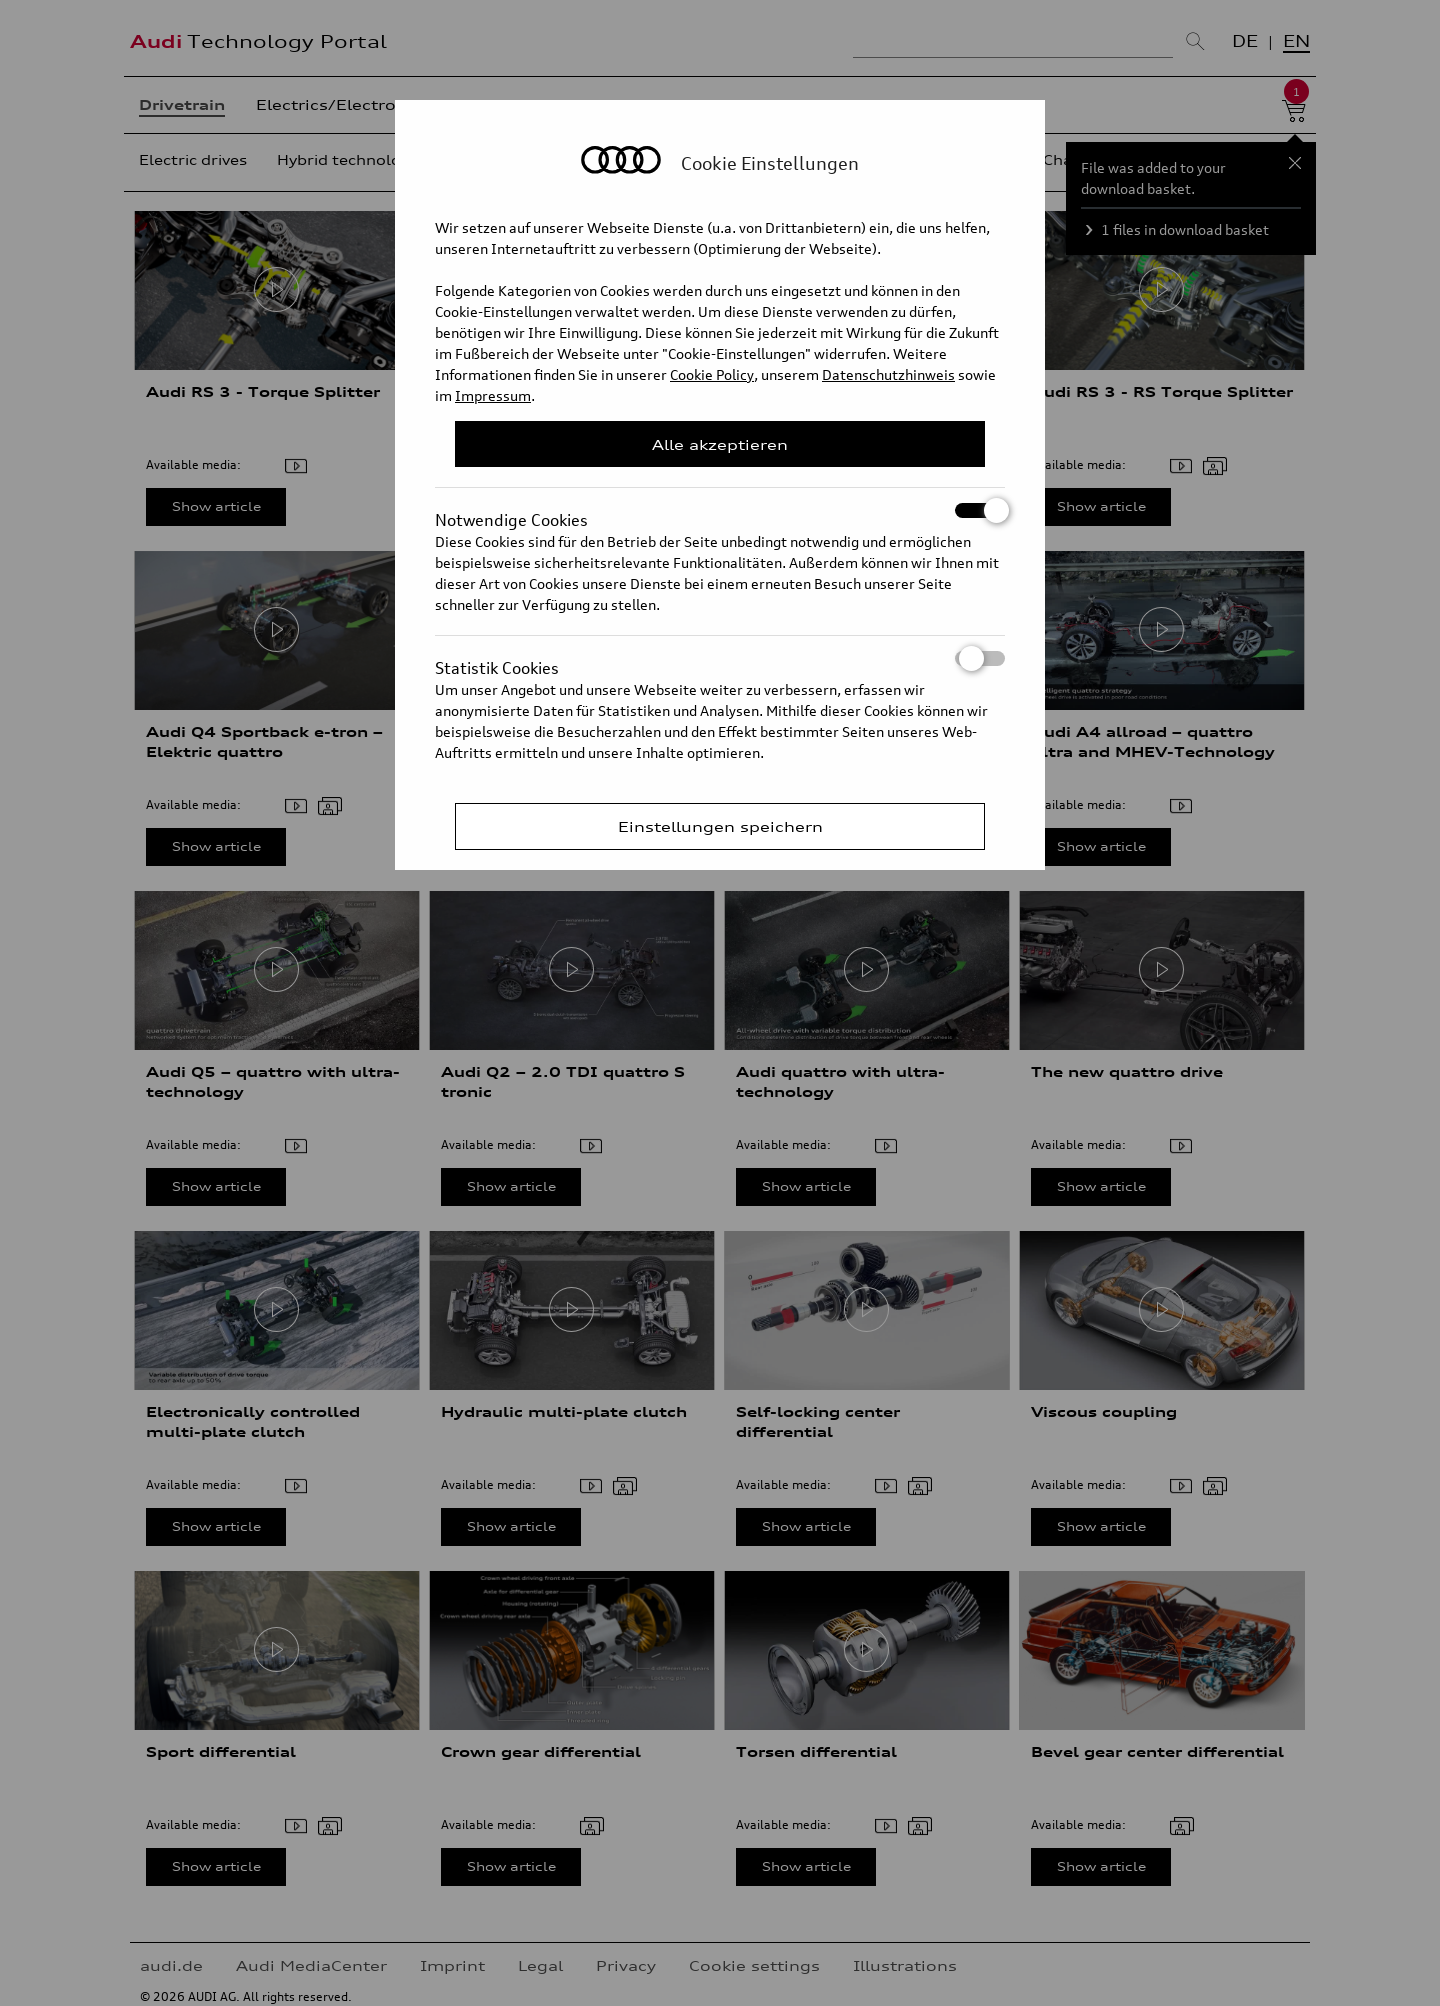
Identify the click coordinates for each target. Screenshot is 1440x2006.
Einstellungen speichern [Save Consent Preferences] (720, 826)
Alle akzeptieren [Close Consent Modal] (720, 444)
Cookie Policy (712, 374)
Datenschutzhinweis (888, 374)
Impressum (493, 395)
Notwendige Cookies (720, 510)
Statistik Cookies (720, 658)
